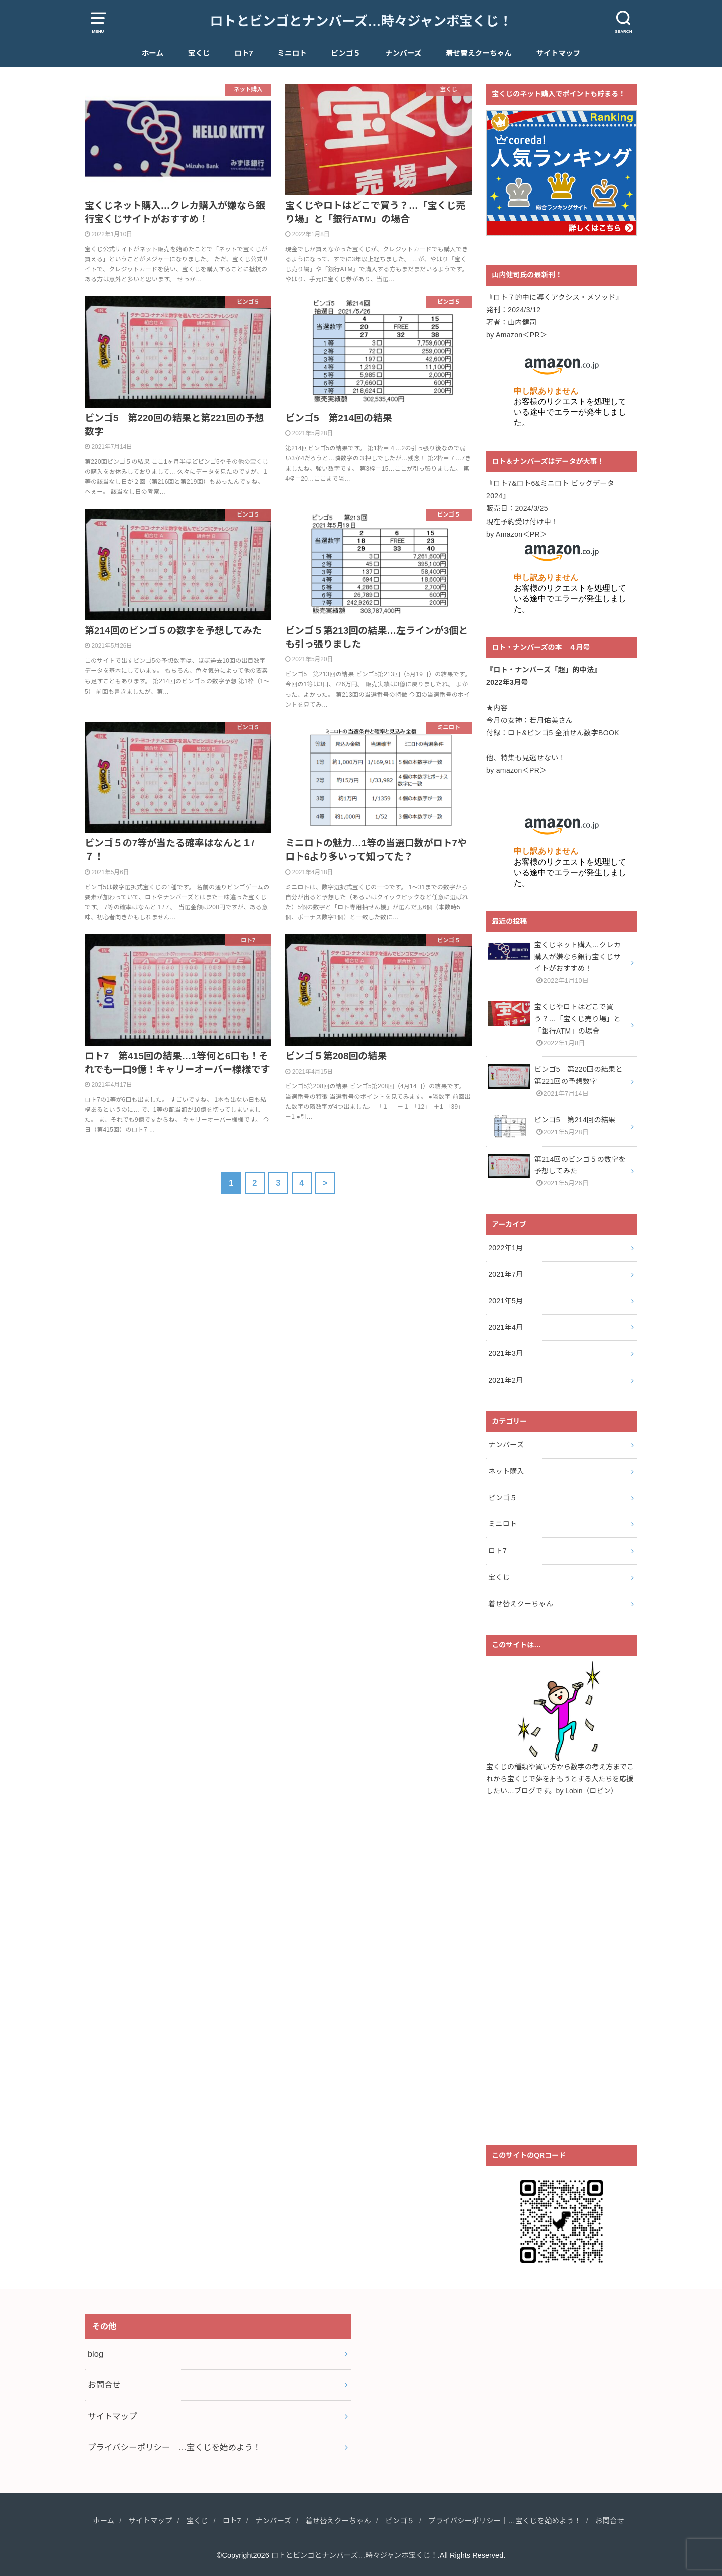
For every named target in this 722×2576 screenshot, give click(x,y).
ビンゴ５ (346, 53)
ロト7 (243, 53)
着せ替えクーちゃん (479, 53)
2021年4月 (505, 1327)
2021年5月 (505, 1301)
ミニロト (292, 53)
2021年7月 (505, 1274)
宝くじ (199, 53)
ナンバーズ (403, 53)
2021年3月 (505, 1353)
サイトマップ (558, 53)
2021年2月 (505, 1380)
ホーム (153, 53)
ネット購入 (506, 1471)
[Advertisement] (561, 1976)
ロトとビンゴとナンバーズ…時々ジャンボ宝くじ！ (361, 21)
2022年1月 (505, 1248)
